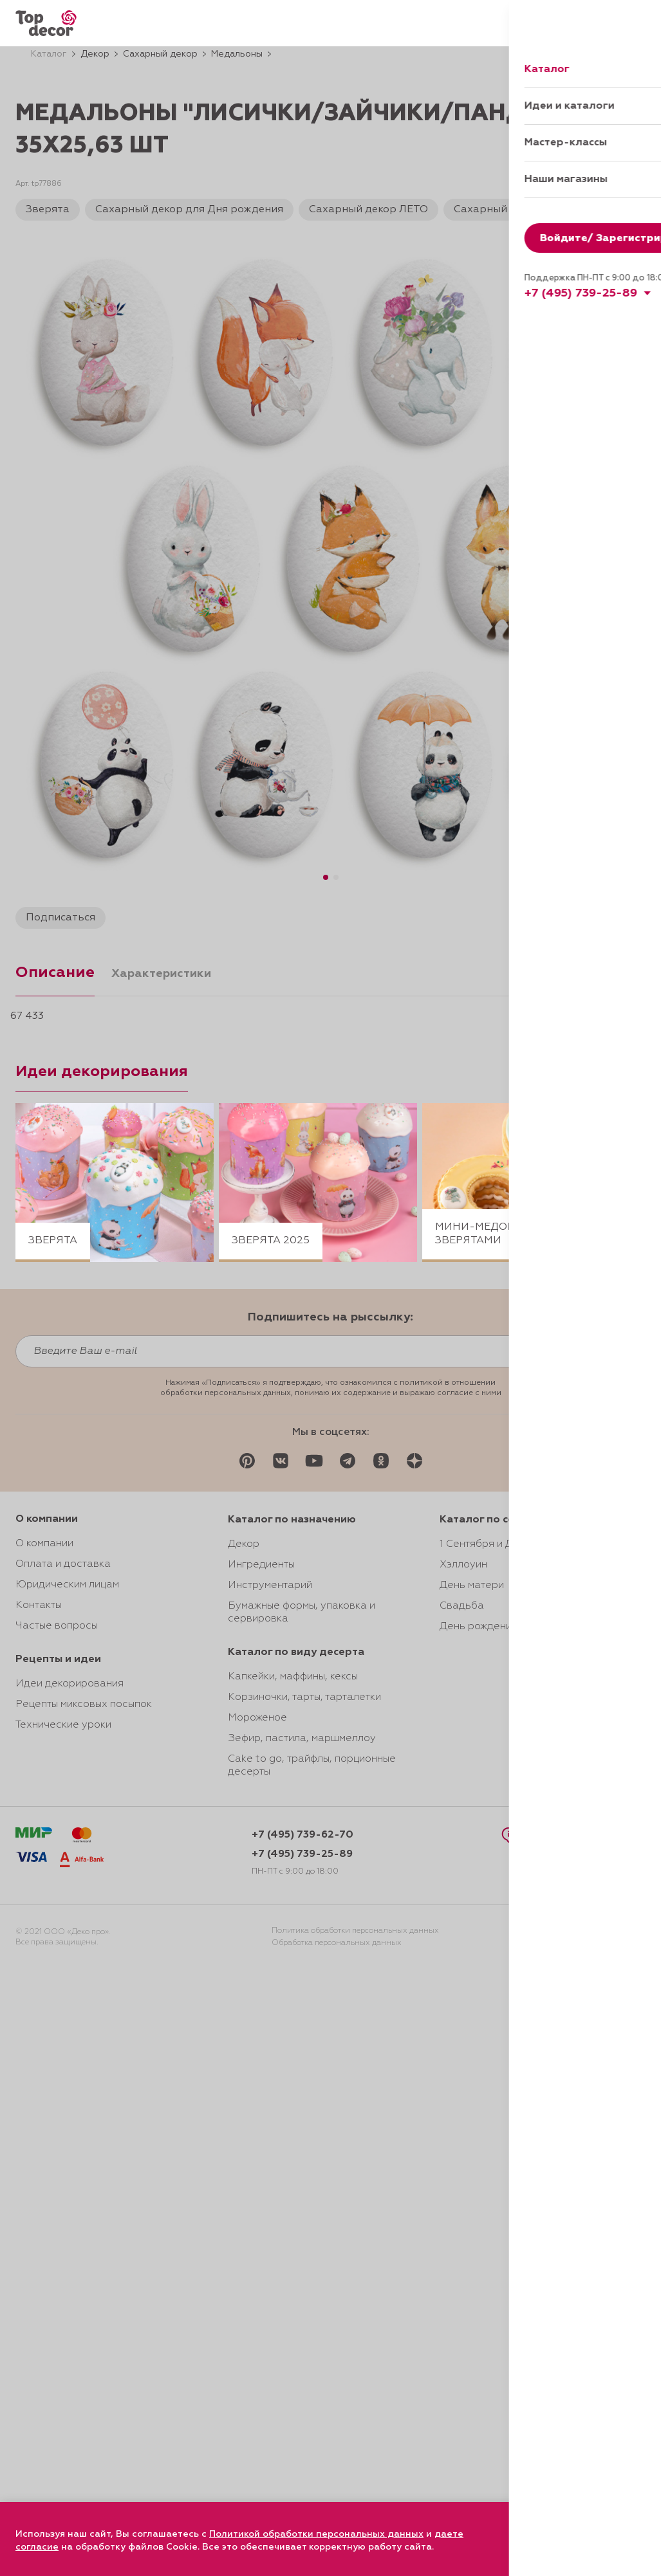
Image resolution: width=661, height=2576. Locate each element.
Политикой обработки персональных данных (316, 2534)
